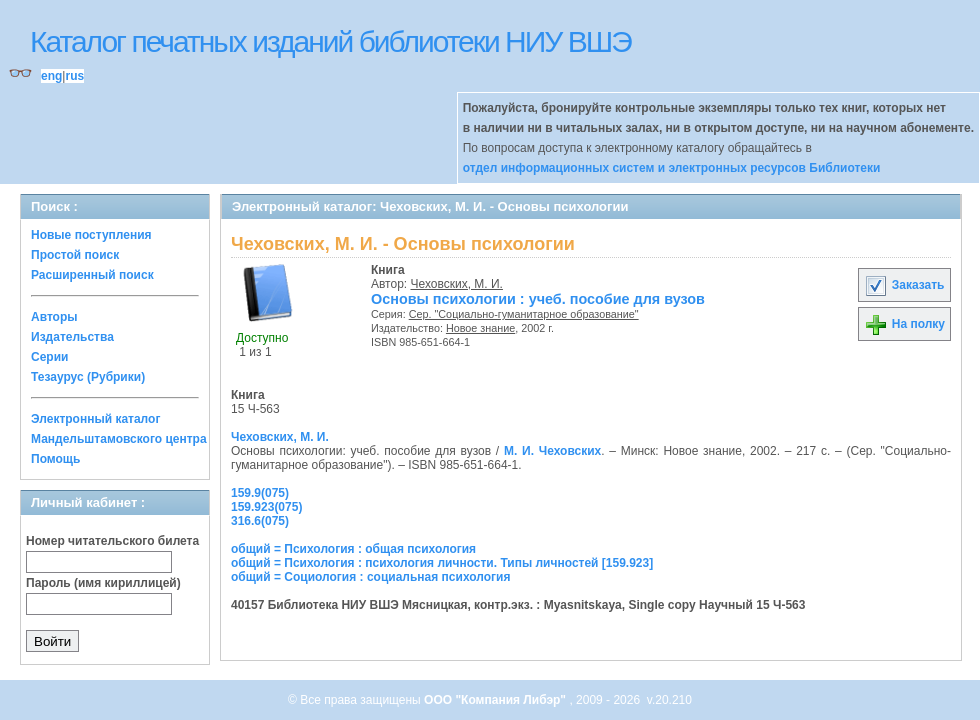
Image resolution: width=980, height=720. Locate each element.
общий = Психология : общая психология (353, 549)
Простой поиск (75, 255)
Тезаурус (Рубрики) (88, 377)
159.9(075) (260, 493)
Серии (49, 357)
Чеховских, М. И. (457, 284)
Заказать (904, 285)
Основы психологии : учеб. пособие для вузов (538, 299)
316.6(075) (260, 521)
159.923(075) (266, 507)
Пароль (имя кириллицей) (103, 583)
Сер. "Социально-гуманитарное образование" (524, 314)
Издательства (72, 337)
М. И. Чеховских (552, 451)
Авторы (54, 317)
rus (74, 76)
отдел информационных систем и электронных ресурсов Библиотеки (672, 168)
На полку (904, 324)
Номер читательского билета (112, 541)
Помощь (55, 459)
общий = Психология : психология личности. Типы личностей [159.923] (442, 563)
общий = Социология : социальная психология (370, 577)
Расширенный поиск (92, 275)
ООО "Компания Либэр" (496, 700)
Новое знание (480, 328)
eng (51, 76)
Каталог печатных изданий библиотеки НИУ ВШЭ (330, 41)
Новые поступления (91, 235)
